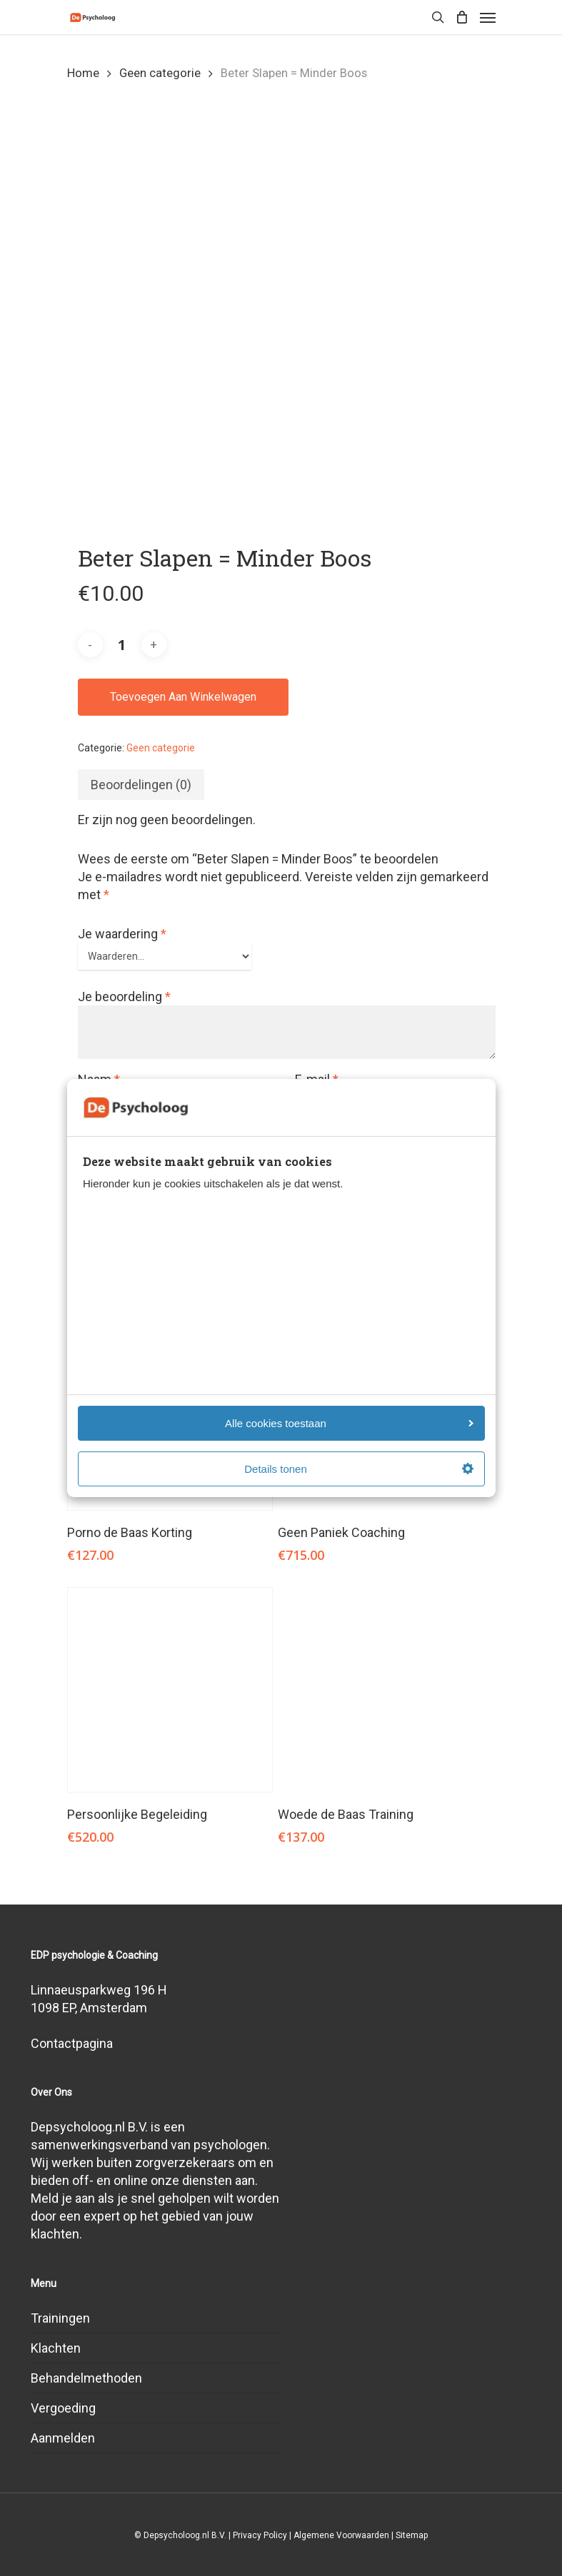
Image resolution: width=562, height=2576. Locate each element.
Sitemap (412, 2535)
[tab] (141, 784)
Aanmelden (63, 2437)
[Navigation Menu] (488, 17)
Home (83, 73)
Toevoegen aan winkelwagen (183, 697)
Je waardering (122, 933)
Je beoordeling (124, 996)
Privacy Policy (260, 2535)
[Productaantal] (122, 644)
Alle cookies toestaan (349, 1423)
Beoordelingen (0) (141, 784)
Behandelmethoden (86, 2377)
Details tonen (358, 1469)
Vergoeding (63, 2407)
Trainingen (60, 2318)
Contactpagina (72, 2043)
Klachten (56, 2348)
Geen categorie (160, 73)
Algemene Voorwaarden (341, 2535)
